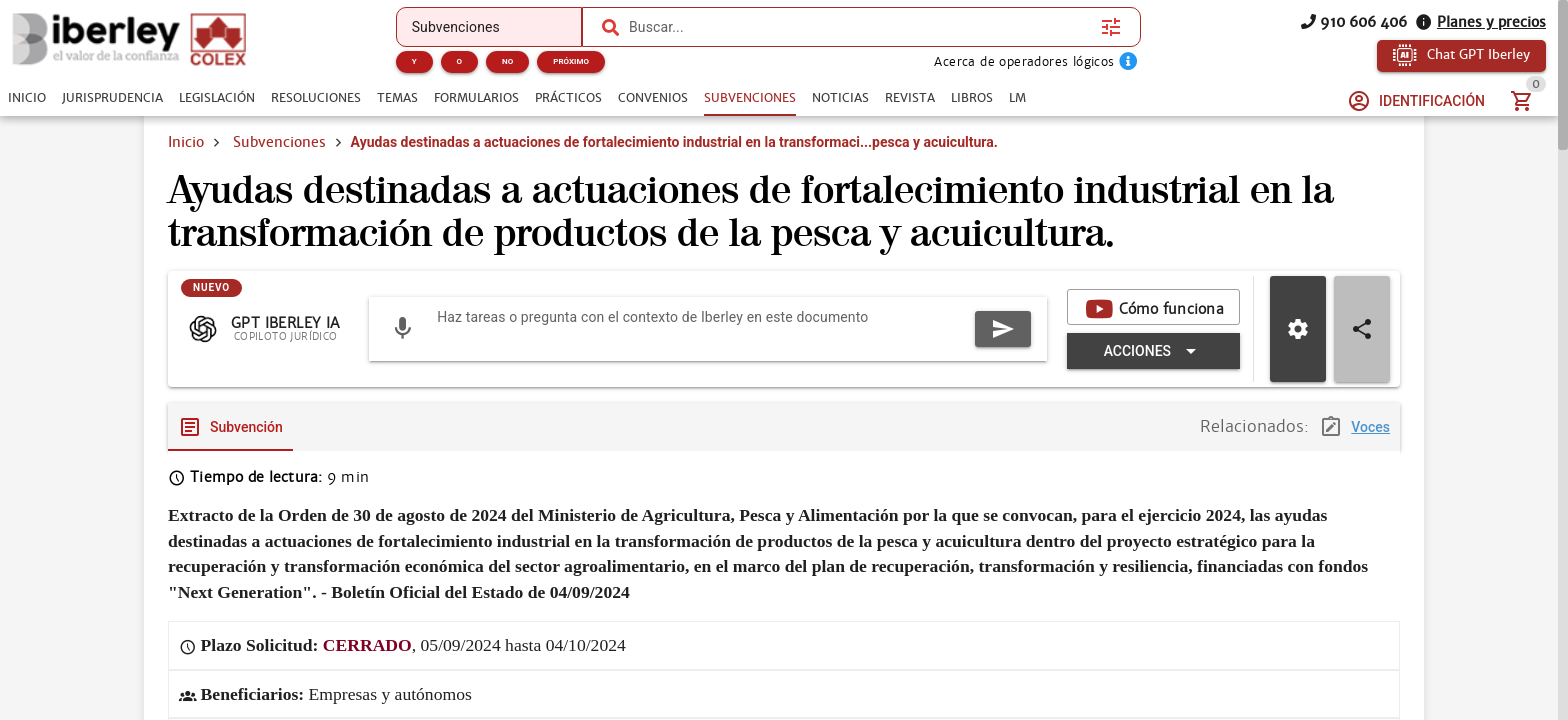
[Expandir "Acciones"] (1153, 351)
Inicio (186, 142)
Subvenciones (279, 142)
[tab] (27, 98)
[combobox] (860, 27)
